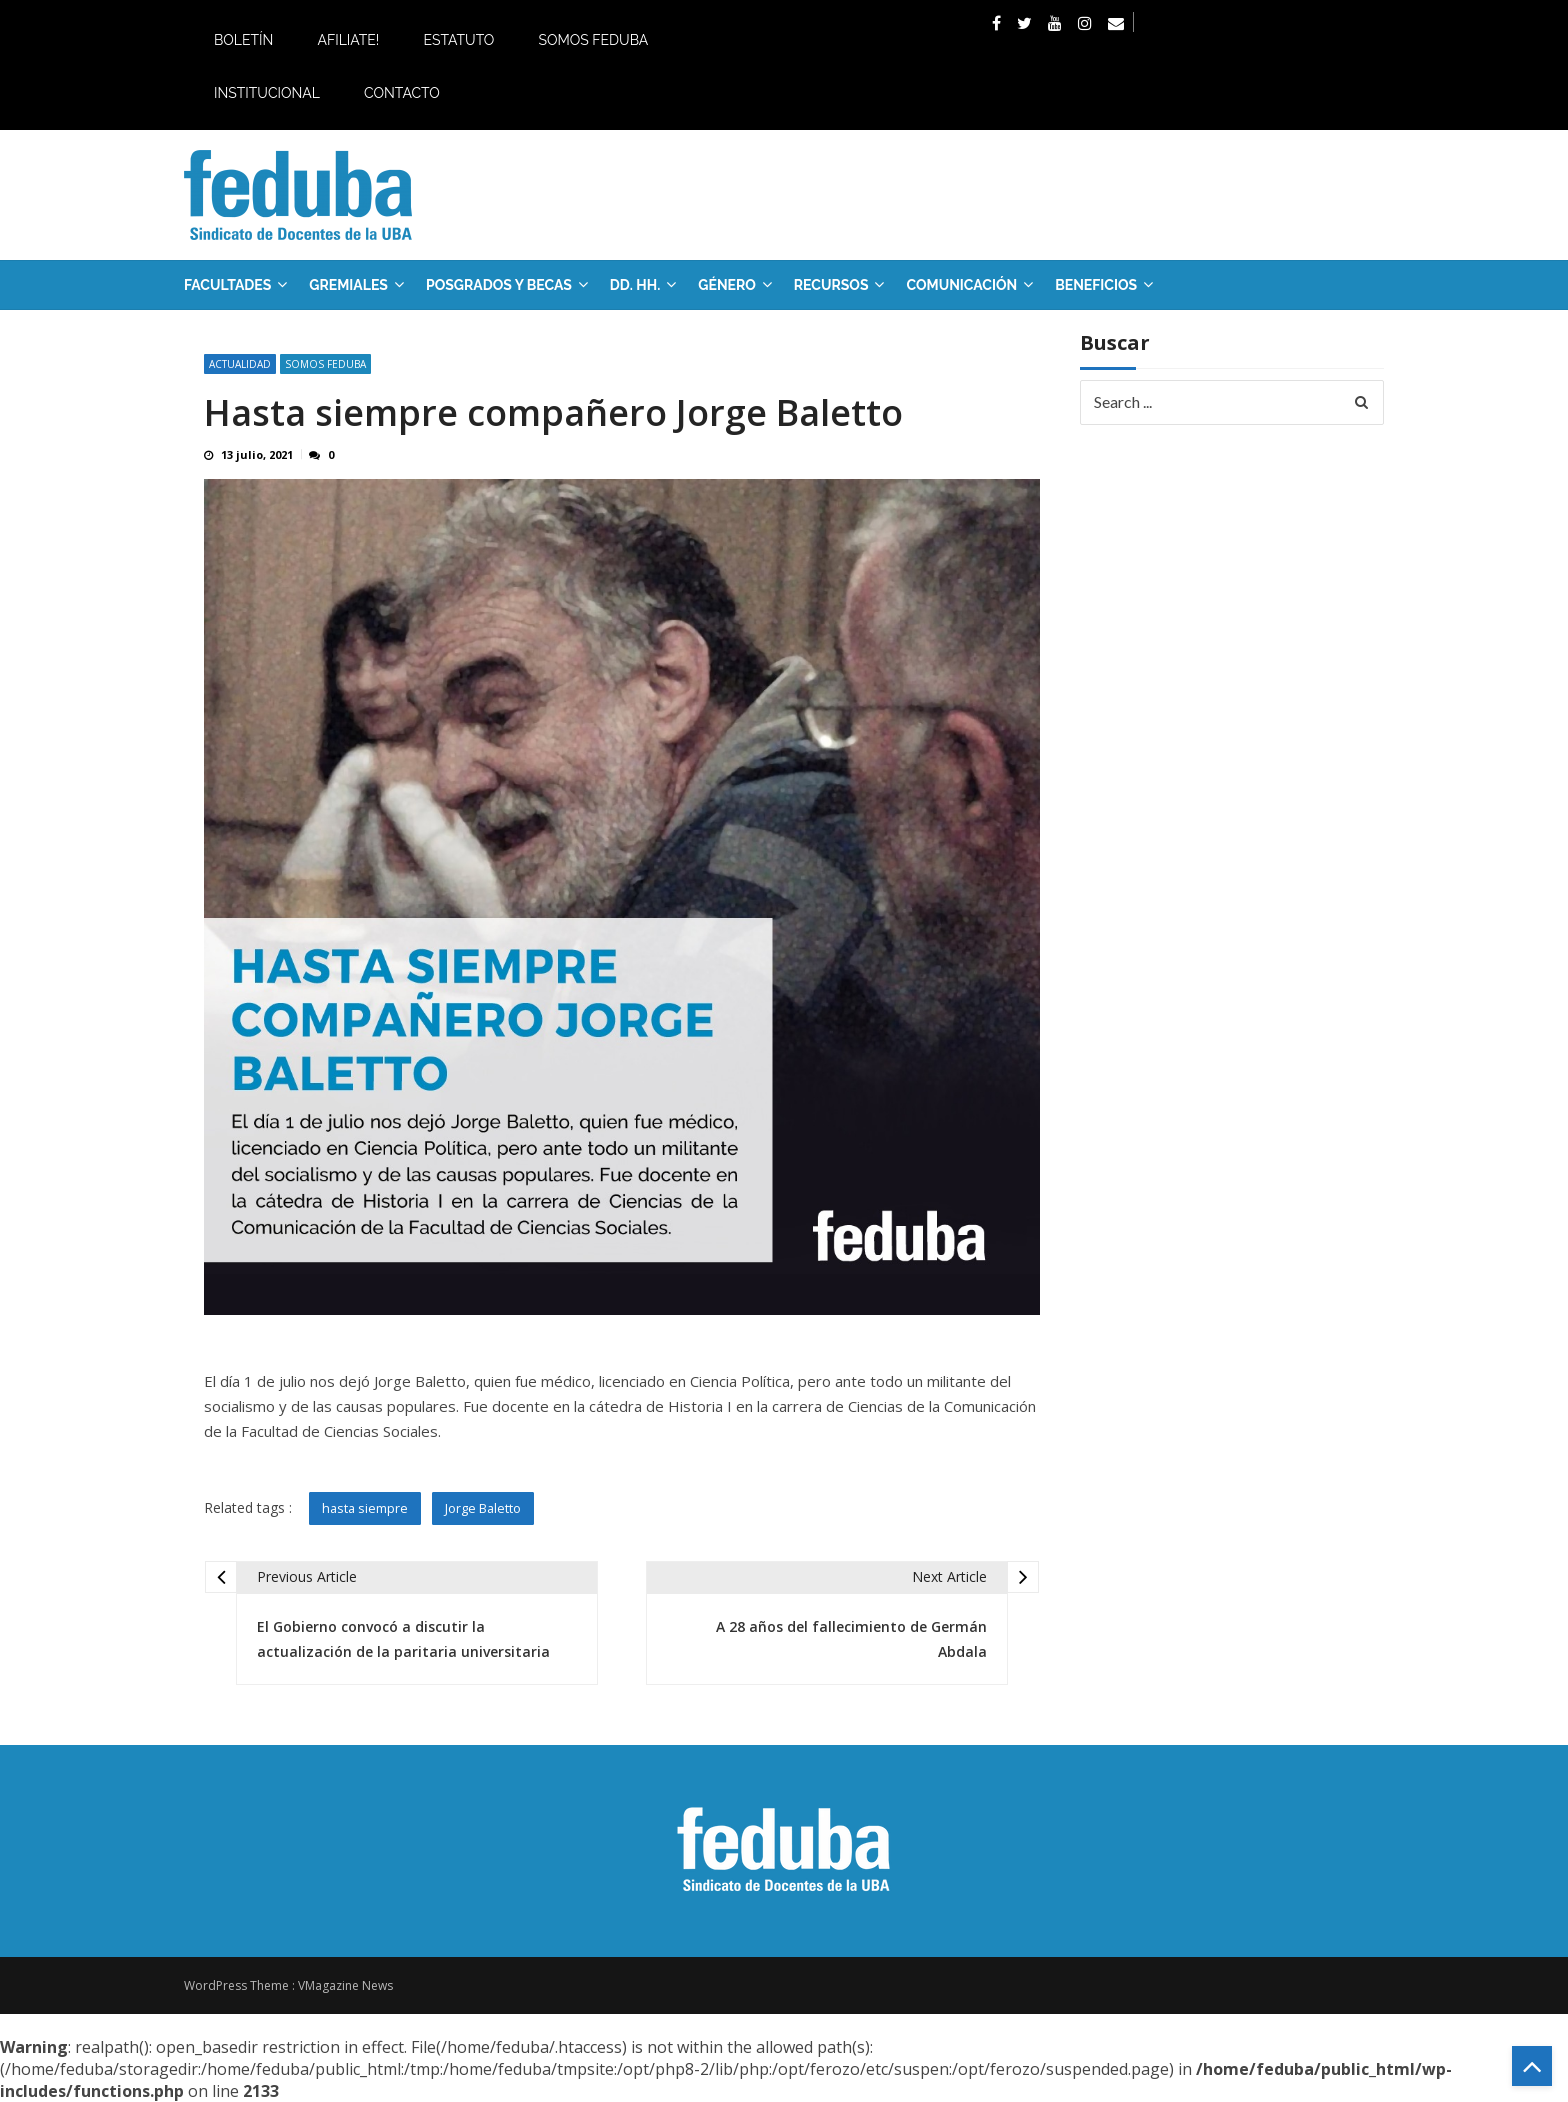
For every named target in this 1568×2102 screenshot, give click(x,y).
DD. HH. (635, 285)
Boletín (243, 40)
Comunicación (961, 285)
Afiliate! (348, 40)
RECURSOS (831, 285)
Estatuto (458, 40)
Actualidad (240, 364)
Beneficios (1096, 285)
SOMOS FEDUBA (325, 364)
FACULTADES (227, 285)
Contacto (402, 93)
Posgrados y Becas (499, 285)
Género (727, 285)
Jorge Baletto (483, 1508)
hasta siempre (365, 1508)
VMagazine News (345, 1985)
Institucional (267, 93)
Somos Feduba (593, 40)
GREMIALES (348, 285)
